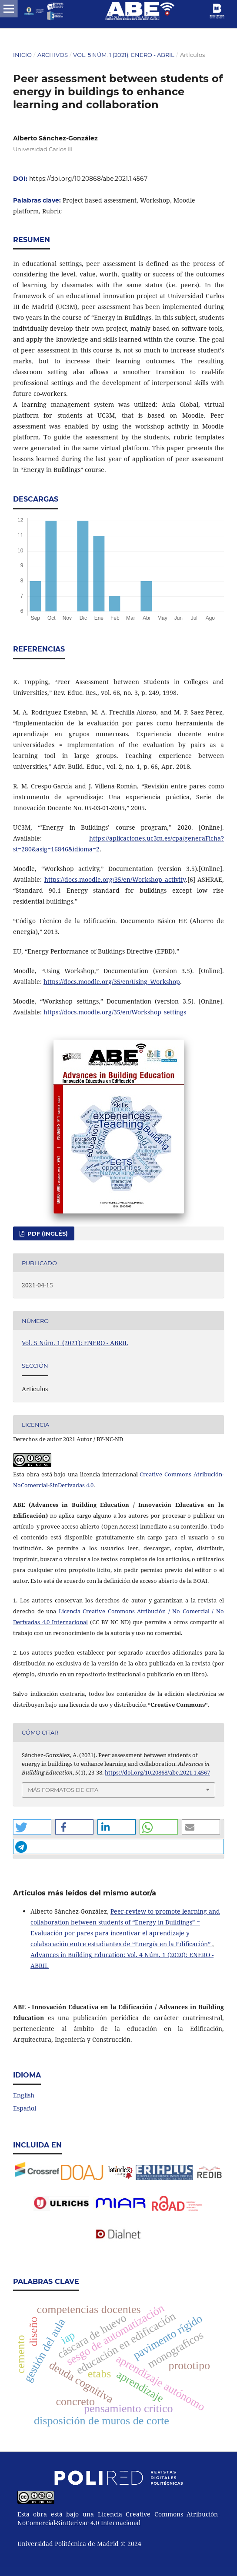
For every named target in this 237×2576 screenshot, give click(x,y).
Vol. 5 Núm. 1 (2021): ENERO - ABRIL (123, 54)
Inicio (22, 54)
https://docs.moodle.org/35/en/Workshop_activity (115, 879)
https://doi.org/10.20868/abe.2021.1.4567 (88, 179)
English (23, 2095)
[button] (32, 1827)
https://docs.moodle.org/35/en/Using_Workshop (111, 981)
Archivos (52, 54)
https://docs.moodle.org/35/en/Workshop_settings (114, 1012)
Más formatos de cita (63, 1789)
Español (24, 2108)
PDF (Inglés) (47, 1233)
